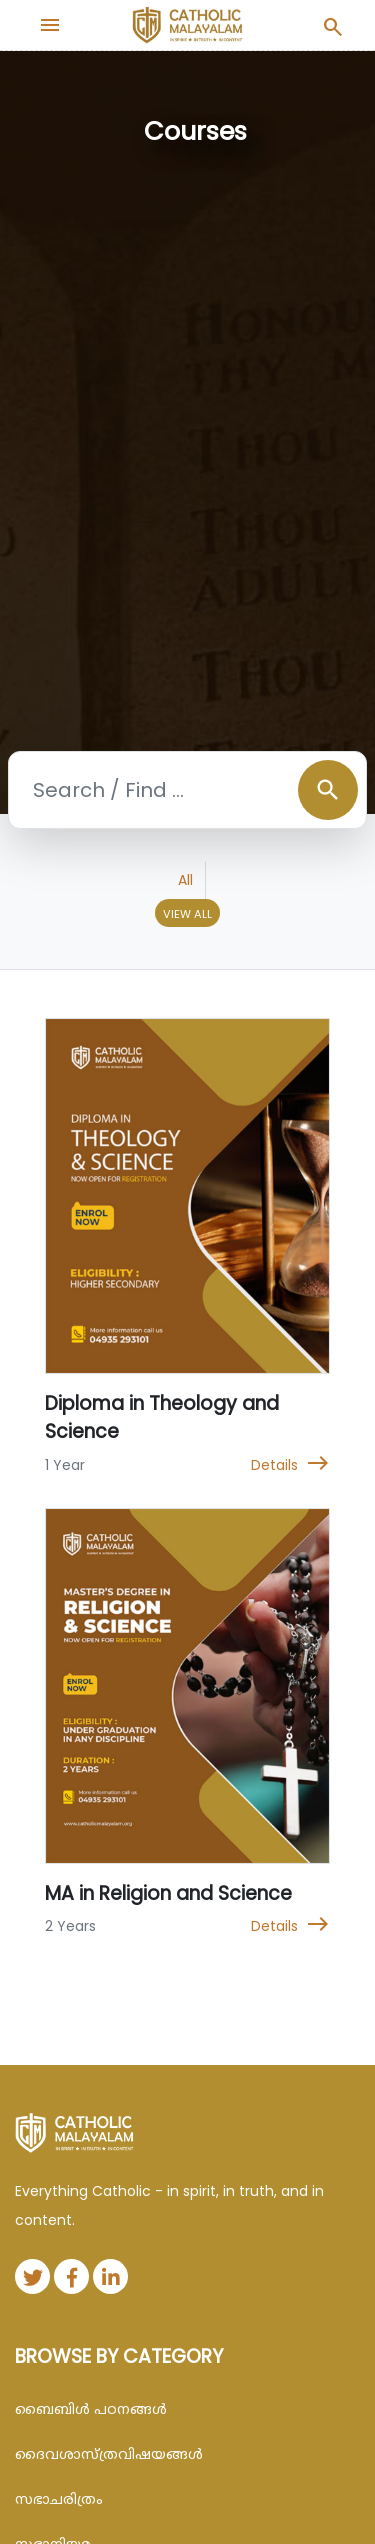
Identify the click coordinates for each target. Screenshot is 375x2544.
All (185, 880)
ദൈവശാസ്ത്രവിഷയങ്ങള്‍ (109, 2454)
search (328, 790)
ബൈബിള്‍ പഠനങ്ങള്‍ (91, 2409)
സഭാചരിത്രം (59, 2499)
